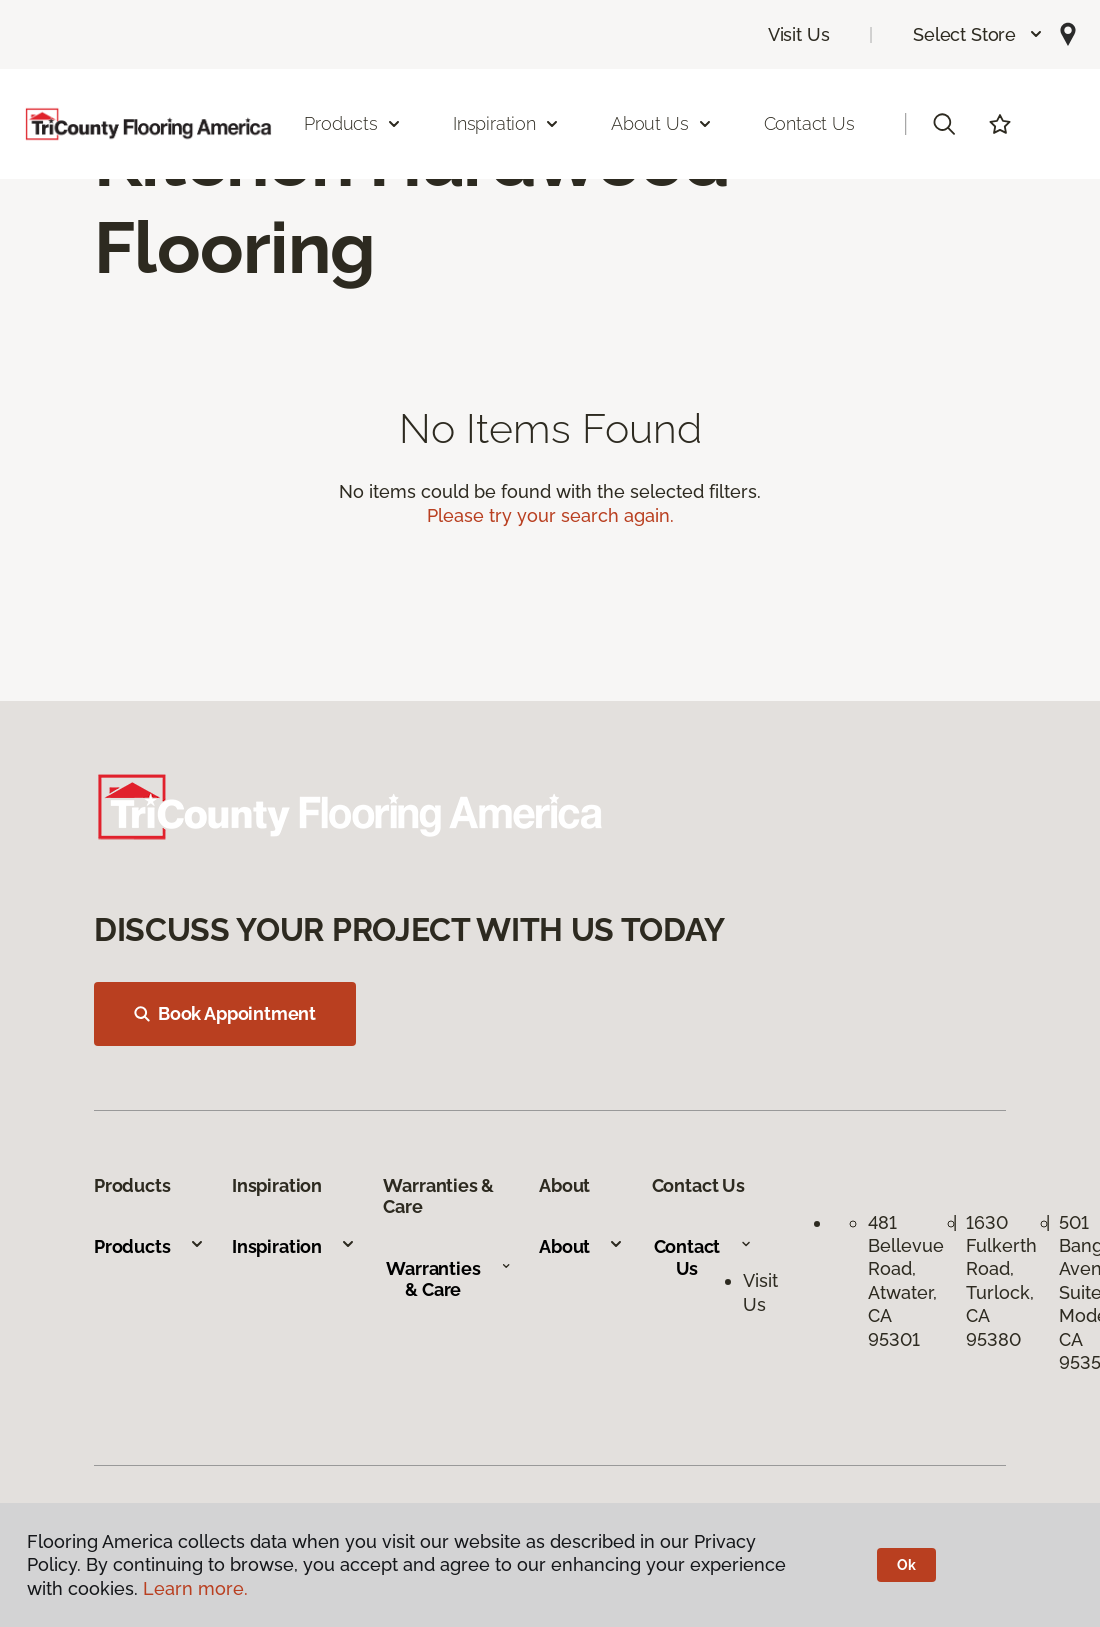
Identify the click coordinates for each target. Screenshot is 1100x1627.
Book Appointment (225, 1013)
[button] (978, 34)
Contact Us (809, 123)
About (581, 1246)
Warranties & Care (448, 1279)
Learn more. (195, 1588)
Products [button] (353, 123)
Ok (906, 1565)
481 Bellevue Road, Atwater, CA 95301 (906, 1281)
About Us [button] (662, 123)
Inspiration (294, 1246)
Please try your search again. (550, 515)
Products (149, 1246)
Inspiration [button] (506, 123)
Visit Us (799, 34)
